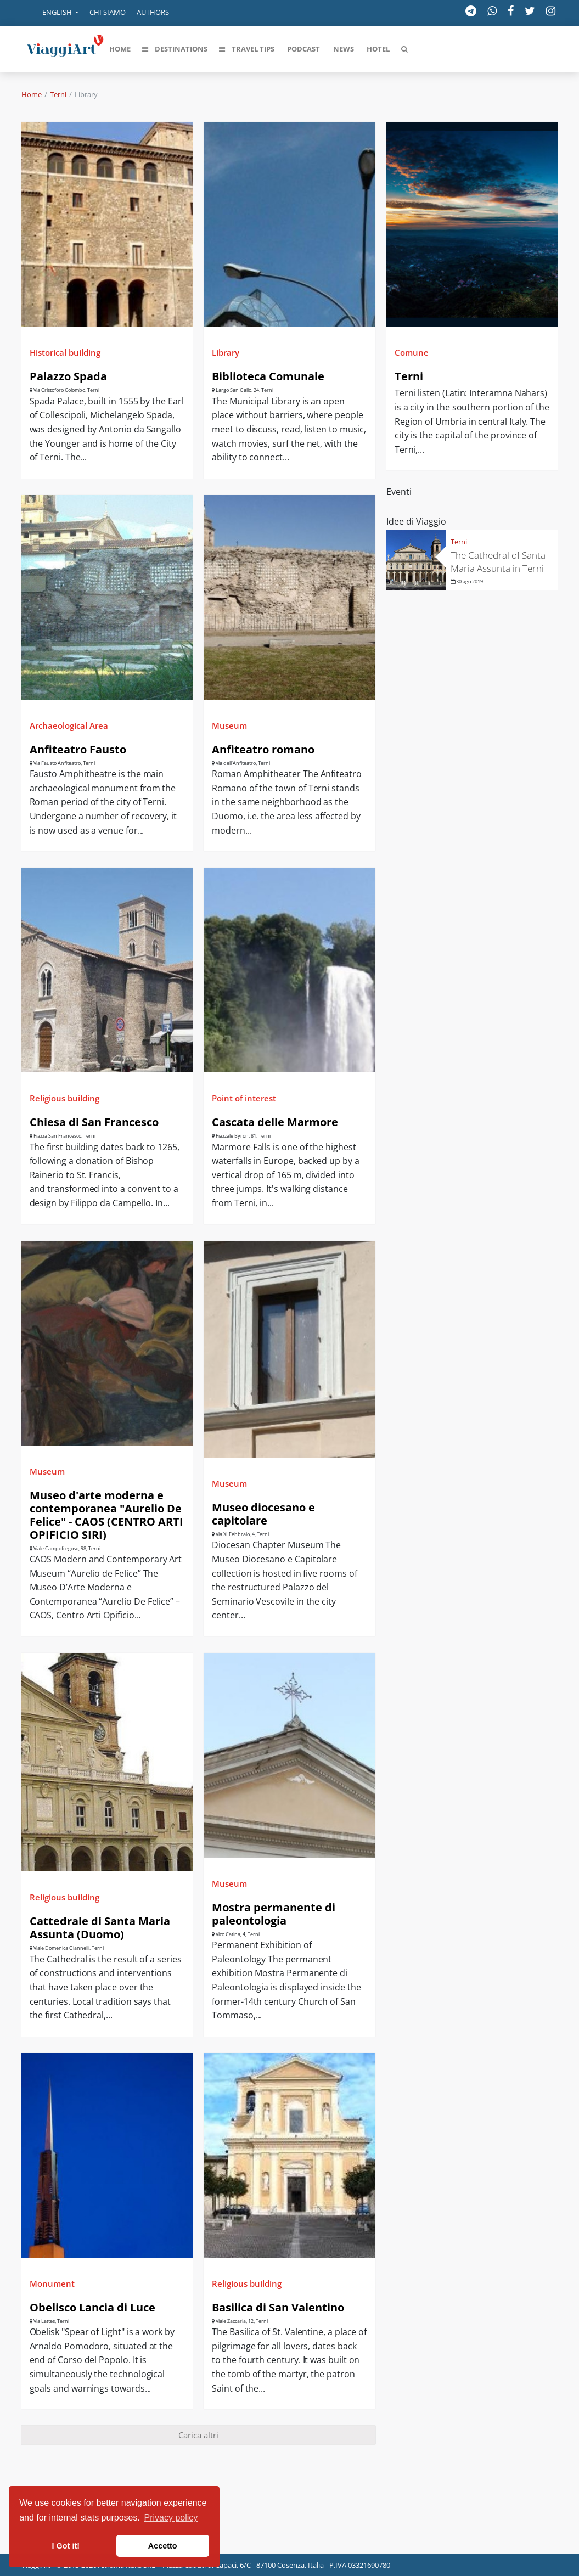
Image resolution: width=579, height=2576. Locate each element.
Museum (229, 725)
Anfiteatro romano (263, 749)
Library (225, 352)
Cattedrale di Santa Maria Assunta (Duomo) (100, 1928)
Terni (58, 94)
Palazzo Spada (68, 376)
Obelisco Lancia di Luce (92, 2307)
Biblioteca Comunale (268, 376)
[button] (52, 13)
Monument (52, 2283)
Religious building (64, 1098)
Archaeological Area (69, 725)
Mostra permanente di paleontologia (273, 1914)
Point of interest (244, 1098)
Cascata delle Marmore (275, 1122)
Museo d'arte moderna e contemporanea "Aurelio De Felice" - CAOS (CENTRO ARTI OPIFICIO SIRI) (106, 1515)
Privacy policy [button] (171, 2517)
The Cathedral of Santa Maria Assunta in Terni (498, 562)
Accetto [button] (162, 2545)
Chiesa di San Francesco (94, 1122)
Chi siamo (107, 12)
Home (31, 94)
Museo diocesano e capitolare (263, 1514)
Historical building (65, 352)
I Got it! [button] (66, 2545)
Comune (412, 352)
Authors (153, 12)
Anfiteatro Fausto (78, 749)
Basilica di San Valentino (278, 2307)
